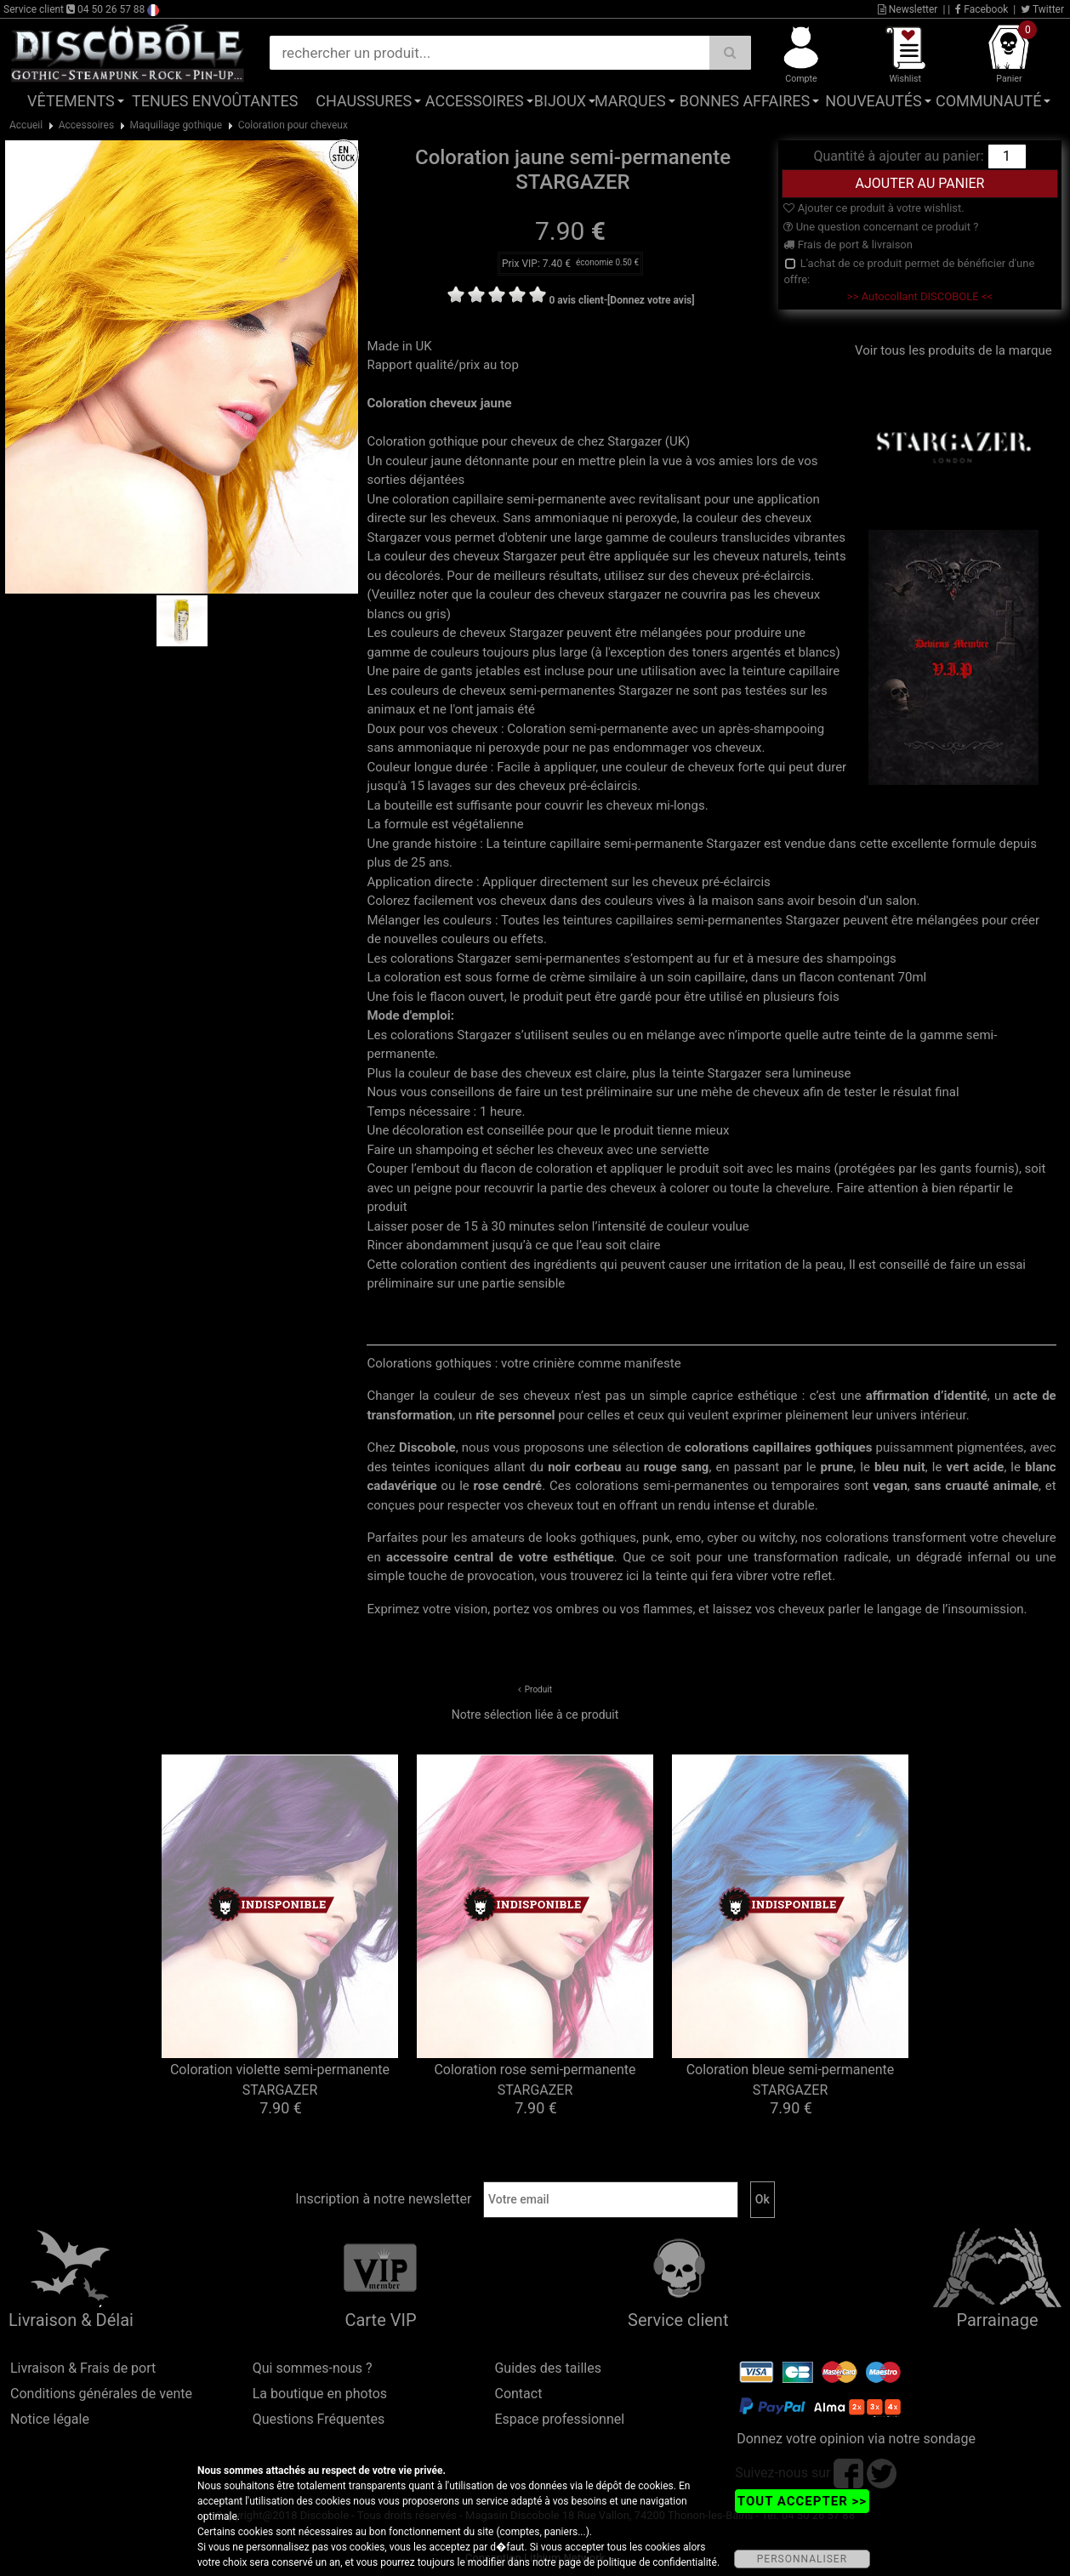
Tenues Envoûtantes (215, 101)
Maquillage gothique (176, 125)
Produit (538, 1689)
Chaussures (364, 101)
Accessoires (474, 101)
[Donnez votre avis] (651, 300)
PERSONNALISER (802, 2559)
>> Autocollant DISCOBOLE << (920, 296)
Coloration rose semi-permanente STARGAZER (534, 2079)
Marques (630, 101)
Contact (518, 2394)
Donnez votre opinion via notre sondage (856, 2439)
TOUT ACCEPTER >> (802, 2501)
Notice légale (49, 2419)
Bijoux (560, 101)
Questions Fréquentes (319, 2419)
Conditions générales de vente (101, 2394)
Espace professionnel (559, 2419)
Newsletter (908, 9)
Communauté (988, 101)
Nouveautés (873, 101)
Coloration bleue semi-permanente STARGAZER (790, 2079)
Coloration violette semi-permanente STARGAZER (280, 2079)
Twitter (1042, 9)
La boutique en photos (320, 2394)
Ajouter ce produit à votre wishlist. (873, 208)
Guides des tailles (547, 2368)
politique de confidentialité (657, 2562)
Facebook (981, 9)
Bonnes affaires (745, 101)
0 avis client (576, 300)
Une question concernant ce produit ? (880, 226)
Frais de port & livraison (848, 244)
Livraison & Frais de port (83, 2368)
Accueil (26, 125)
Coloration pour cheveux (293, 125)
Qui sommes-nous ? (313, 2368)
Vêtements (71, 101)
